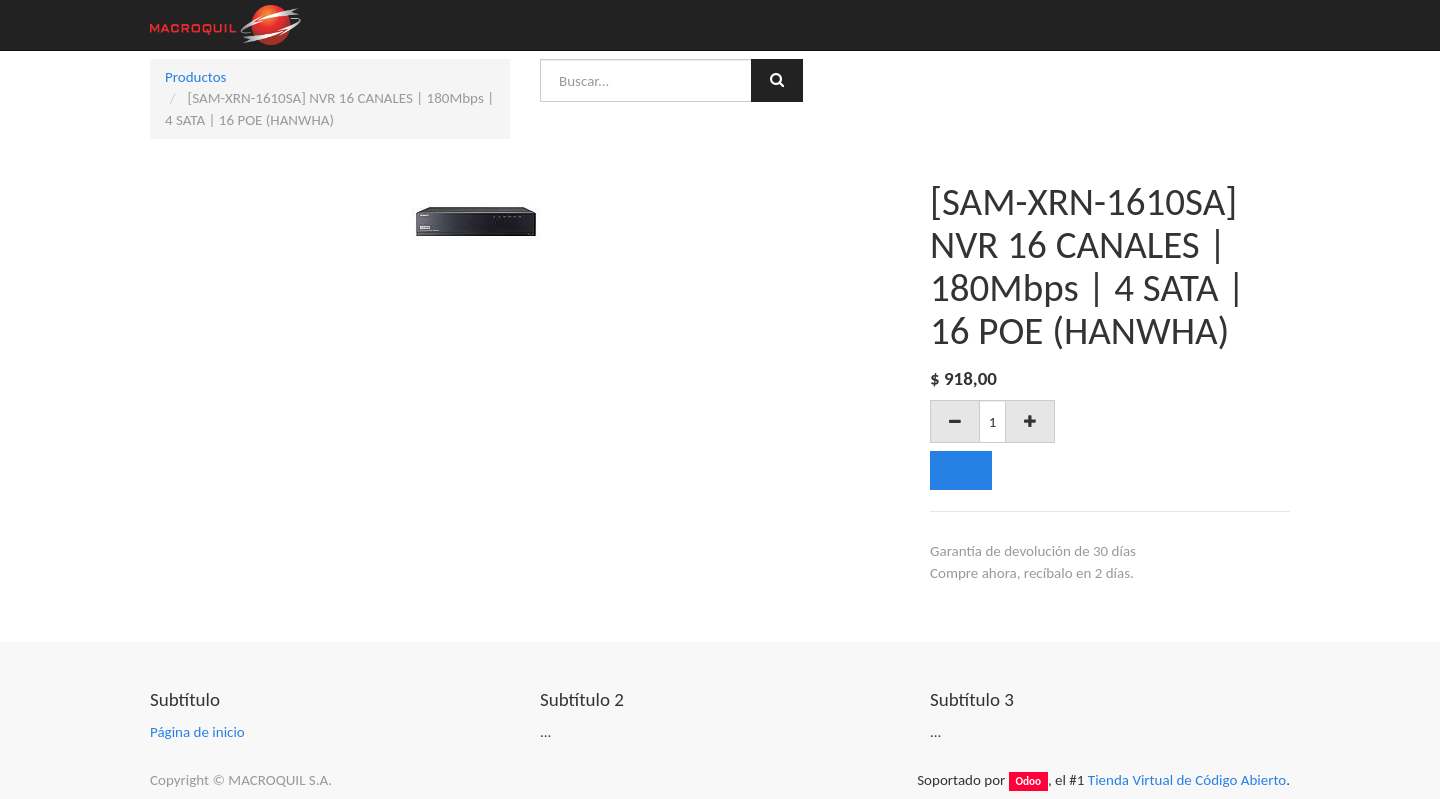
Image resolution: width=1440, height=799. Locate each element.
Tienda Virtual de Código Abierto (1187, 780)
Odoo (1028, 781)
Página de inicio (197, 732)
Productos (195, 77)
